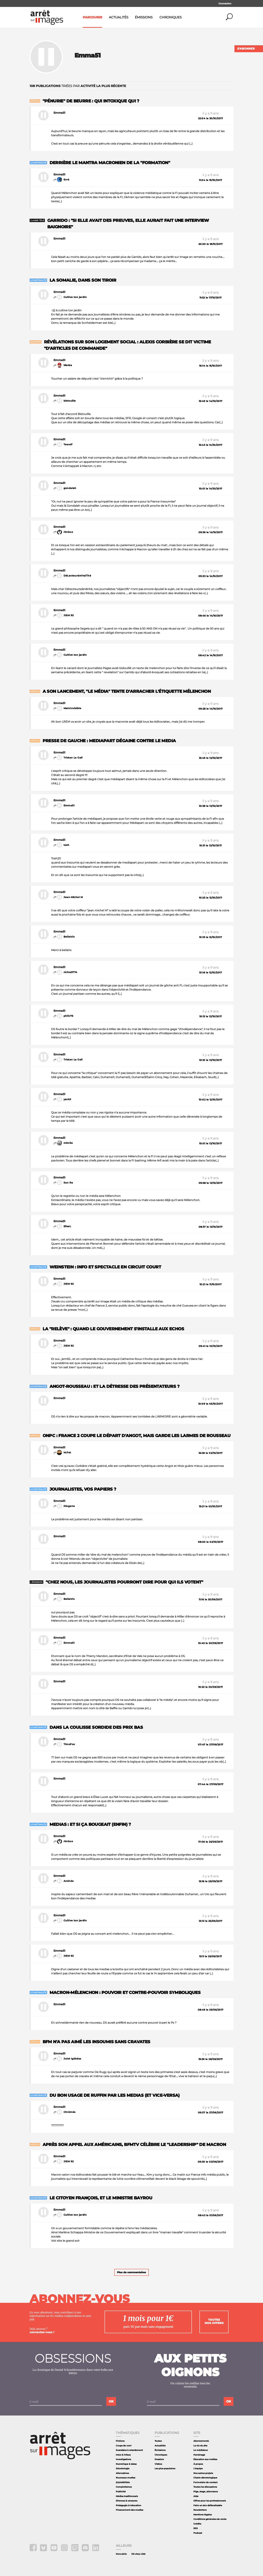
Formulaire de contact (205, 2482)
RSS (195, 2528)
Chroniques (170, 17)
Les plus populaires (165, 2468)
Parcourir (92, 17)
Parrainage (199, 2454)
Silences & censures (126, 2500)
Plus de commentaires (131, 2272)
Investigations (123, 2459)
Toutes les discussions (205, 2487)
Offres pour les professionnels (209, 2500)
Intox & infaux (123, 2454)
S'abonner (246, 48)
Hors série (121, 2554)
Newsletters (200, 2510)
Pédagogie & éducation (128, 2505)
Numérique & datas (126, 2464)
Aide (195, 2496)
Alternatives (122, 2473)
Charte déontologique (205, 2477)
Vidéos (158, 2464)
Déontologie (123, 2468)
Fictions (120, 2441)
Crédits (197, 2523)
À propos (198, 2464)
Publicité (121, 2491)
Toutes (158, 2441)
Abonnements (201, 2441)
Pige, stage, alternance (205, 2491)
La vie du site (200, 2445)
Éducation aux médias (205, 2459)
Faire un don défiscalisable (207, 2505)
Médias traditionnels (127, 2496)
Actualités (118, 17)
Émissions (144, 17)
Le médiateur (200, 2450)
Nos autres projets (203, 2473)
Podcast (197, 2533)
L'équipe (198, 2468)
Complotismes (124, 2487)
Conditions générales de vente (209, 2519)
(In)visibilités (123, 2482)
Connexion (225, 3)
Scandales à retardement (129, 2450)
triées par (78, 86)
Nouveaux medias (125, 2477)
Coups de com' (124, 2445)
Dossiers (159, 2459)
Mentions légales (202, 2514)
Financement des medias (129, 2510)
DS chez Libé (138, 2554)
